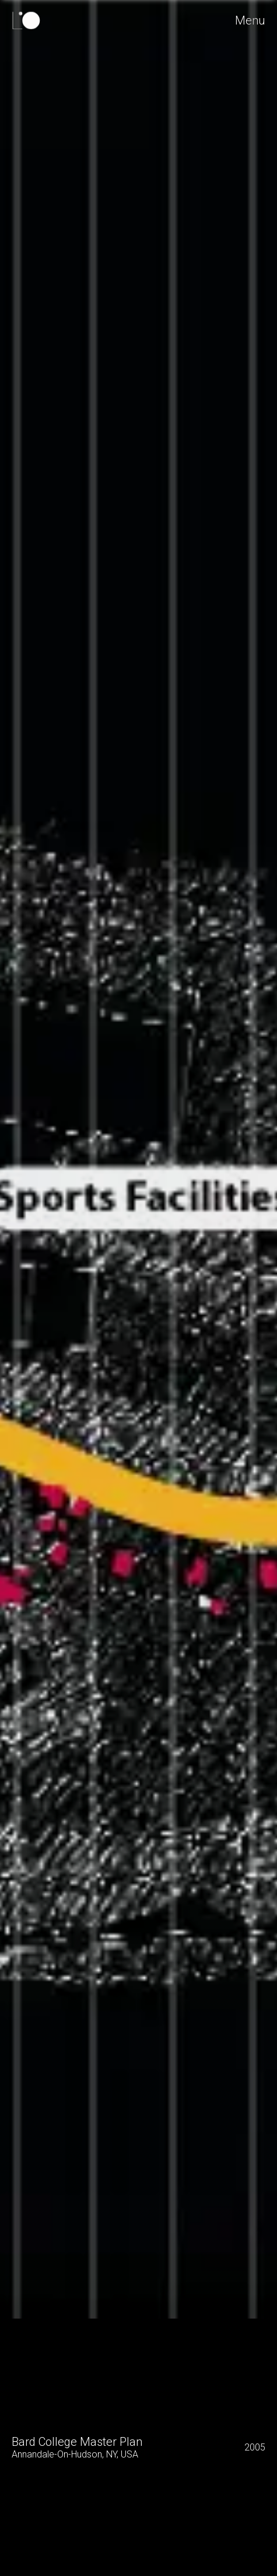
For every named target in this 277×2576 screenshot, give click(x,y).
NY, (112, 2454)
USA (129, 2454)
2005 (254, 2447)
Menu (250, 20)
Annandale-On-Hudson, (58, 2454)
